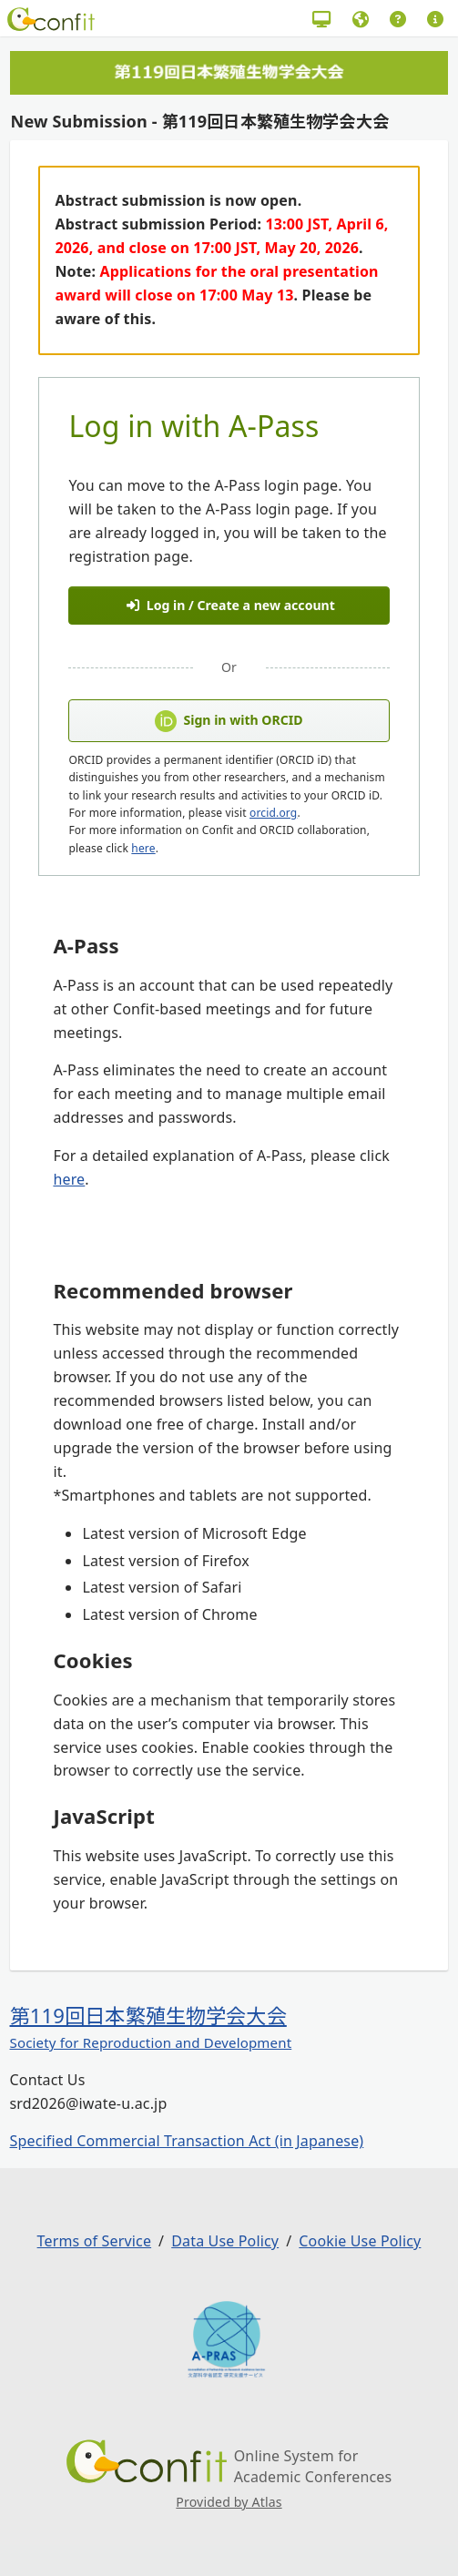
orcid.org (273, 812)
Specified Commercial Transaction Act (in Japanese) (187, 2141)
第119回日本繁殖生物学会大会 (148, 2015)
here (143, 848)
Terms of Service (94, 2241)
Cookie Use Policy (360, 2241)
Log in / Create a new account (231, 605)
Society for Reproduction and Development (151, 2042)
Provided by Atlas (228, 2501)
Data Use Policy (225, 2241)
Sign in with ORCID (228, 721)
